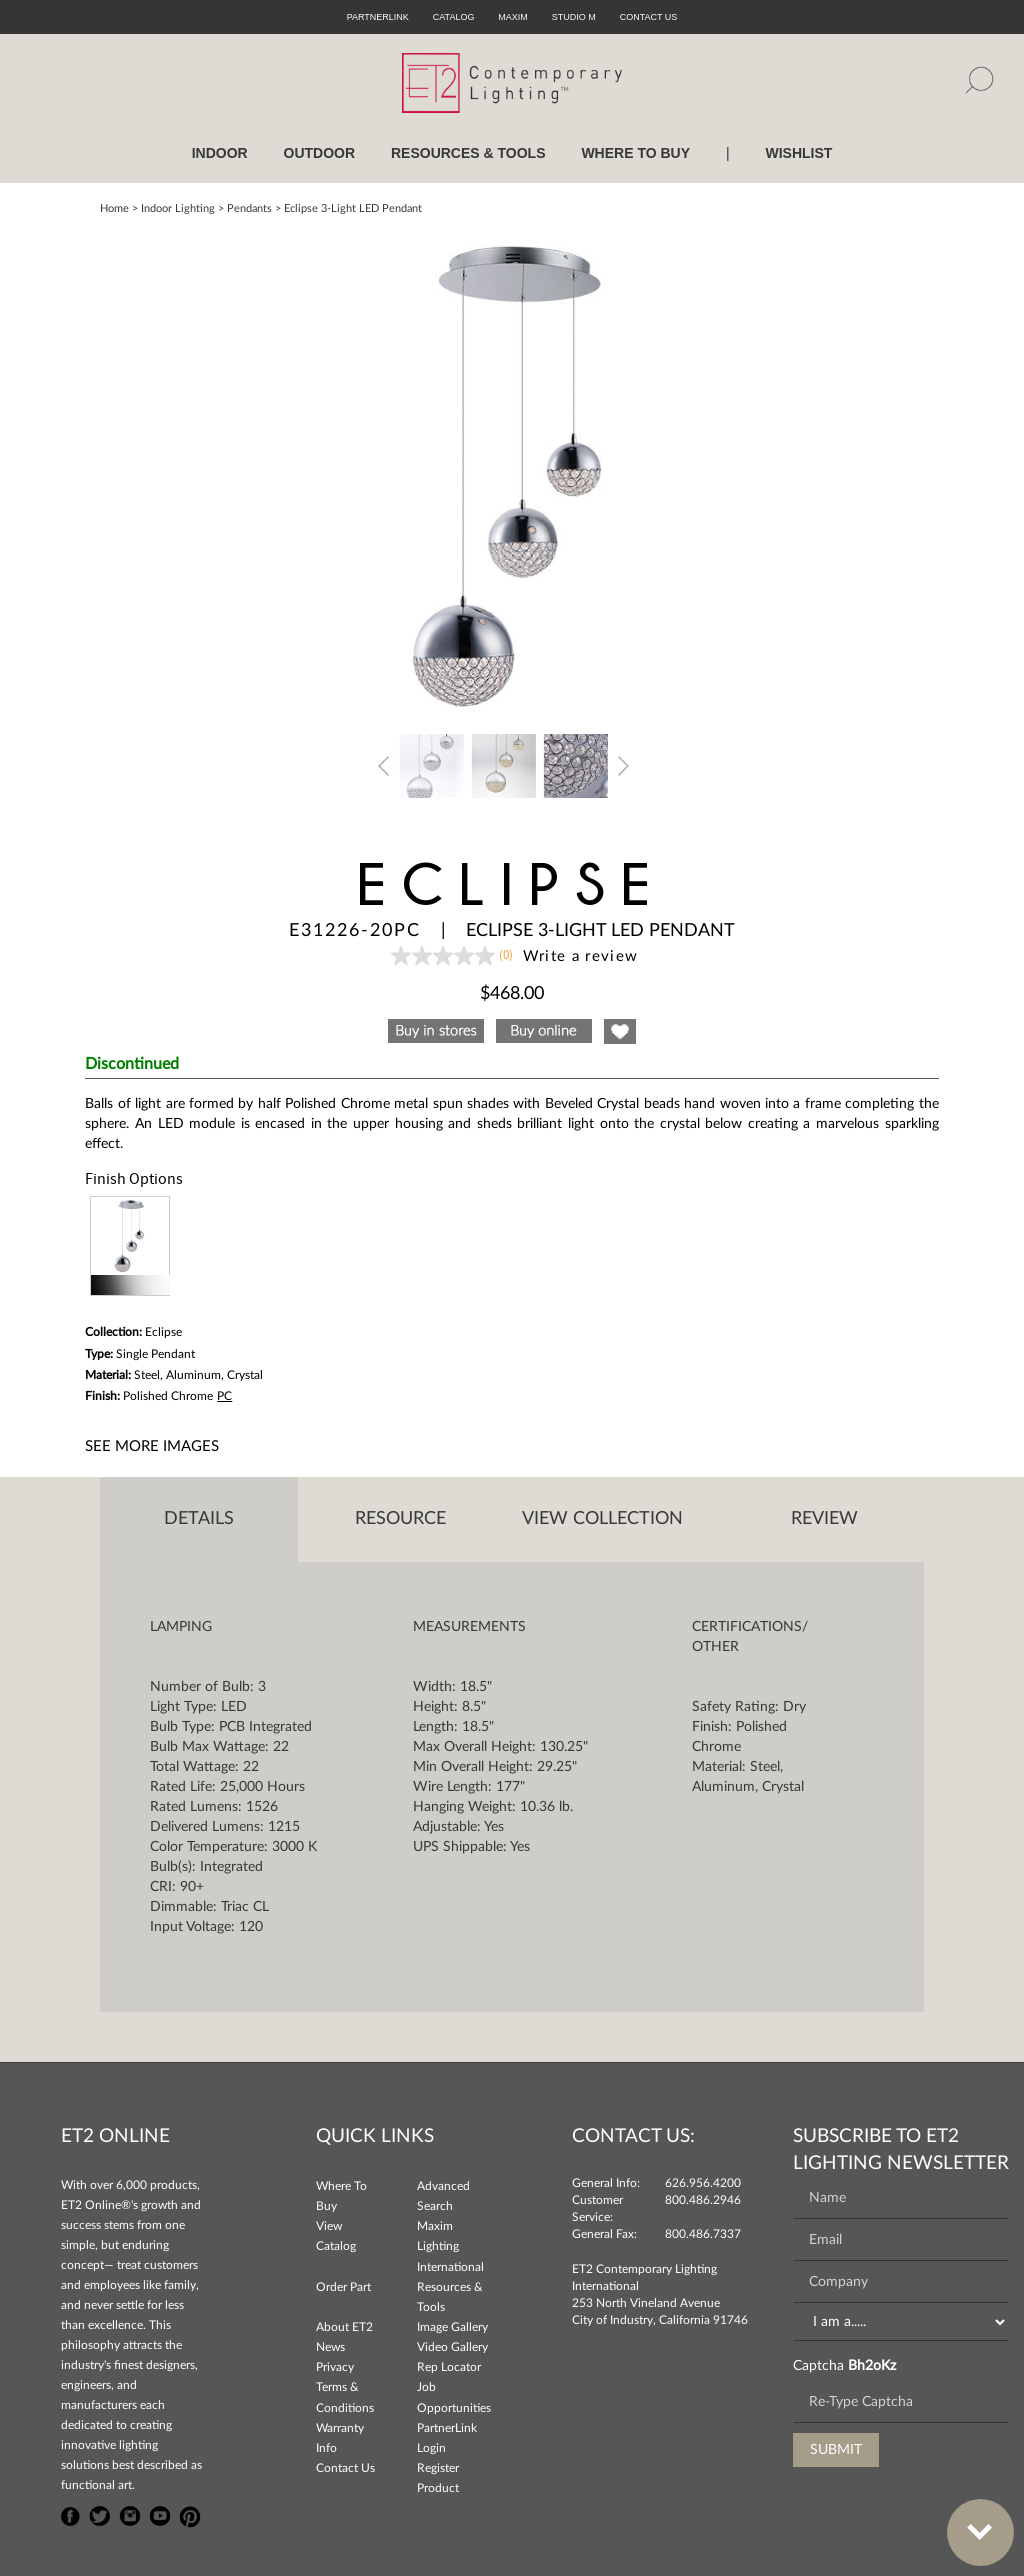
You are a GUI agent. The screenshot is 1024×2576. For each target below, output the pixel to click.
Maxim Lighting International (450, 2246)
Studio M (574, 17)
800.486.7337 (703, 2234)
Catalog (454, 17)
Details (199, 1519)
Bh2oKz (872, 2366)
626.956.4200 (703, 2183)
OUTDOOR (320, 153)
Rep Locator (449, 2367)
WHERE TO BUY (635, 153)
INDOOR (220, 153)
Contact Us (345, 2468)
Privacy (335, 2367)
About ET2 (344, 2327)
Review (824, 1519)
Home (114, 208)
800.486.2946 (703, 2200)
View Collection (602, 1519)
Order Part (343, 2287)
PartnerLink (378, 17)
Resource (400, 1519)
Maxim (513, 17)
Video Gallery (452, 2347)
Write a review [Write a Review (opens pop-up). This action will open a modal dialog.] (581, 956)
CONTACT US (649, 17)
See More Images (152, 1446)
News (330, 2347)
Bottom (970, 2520)
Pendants (249, 208)
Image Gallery (452, 2327)
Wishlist (798, 153)
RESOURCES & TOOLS (468, 153)
